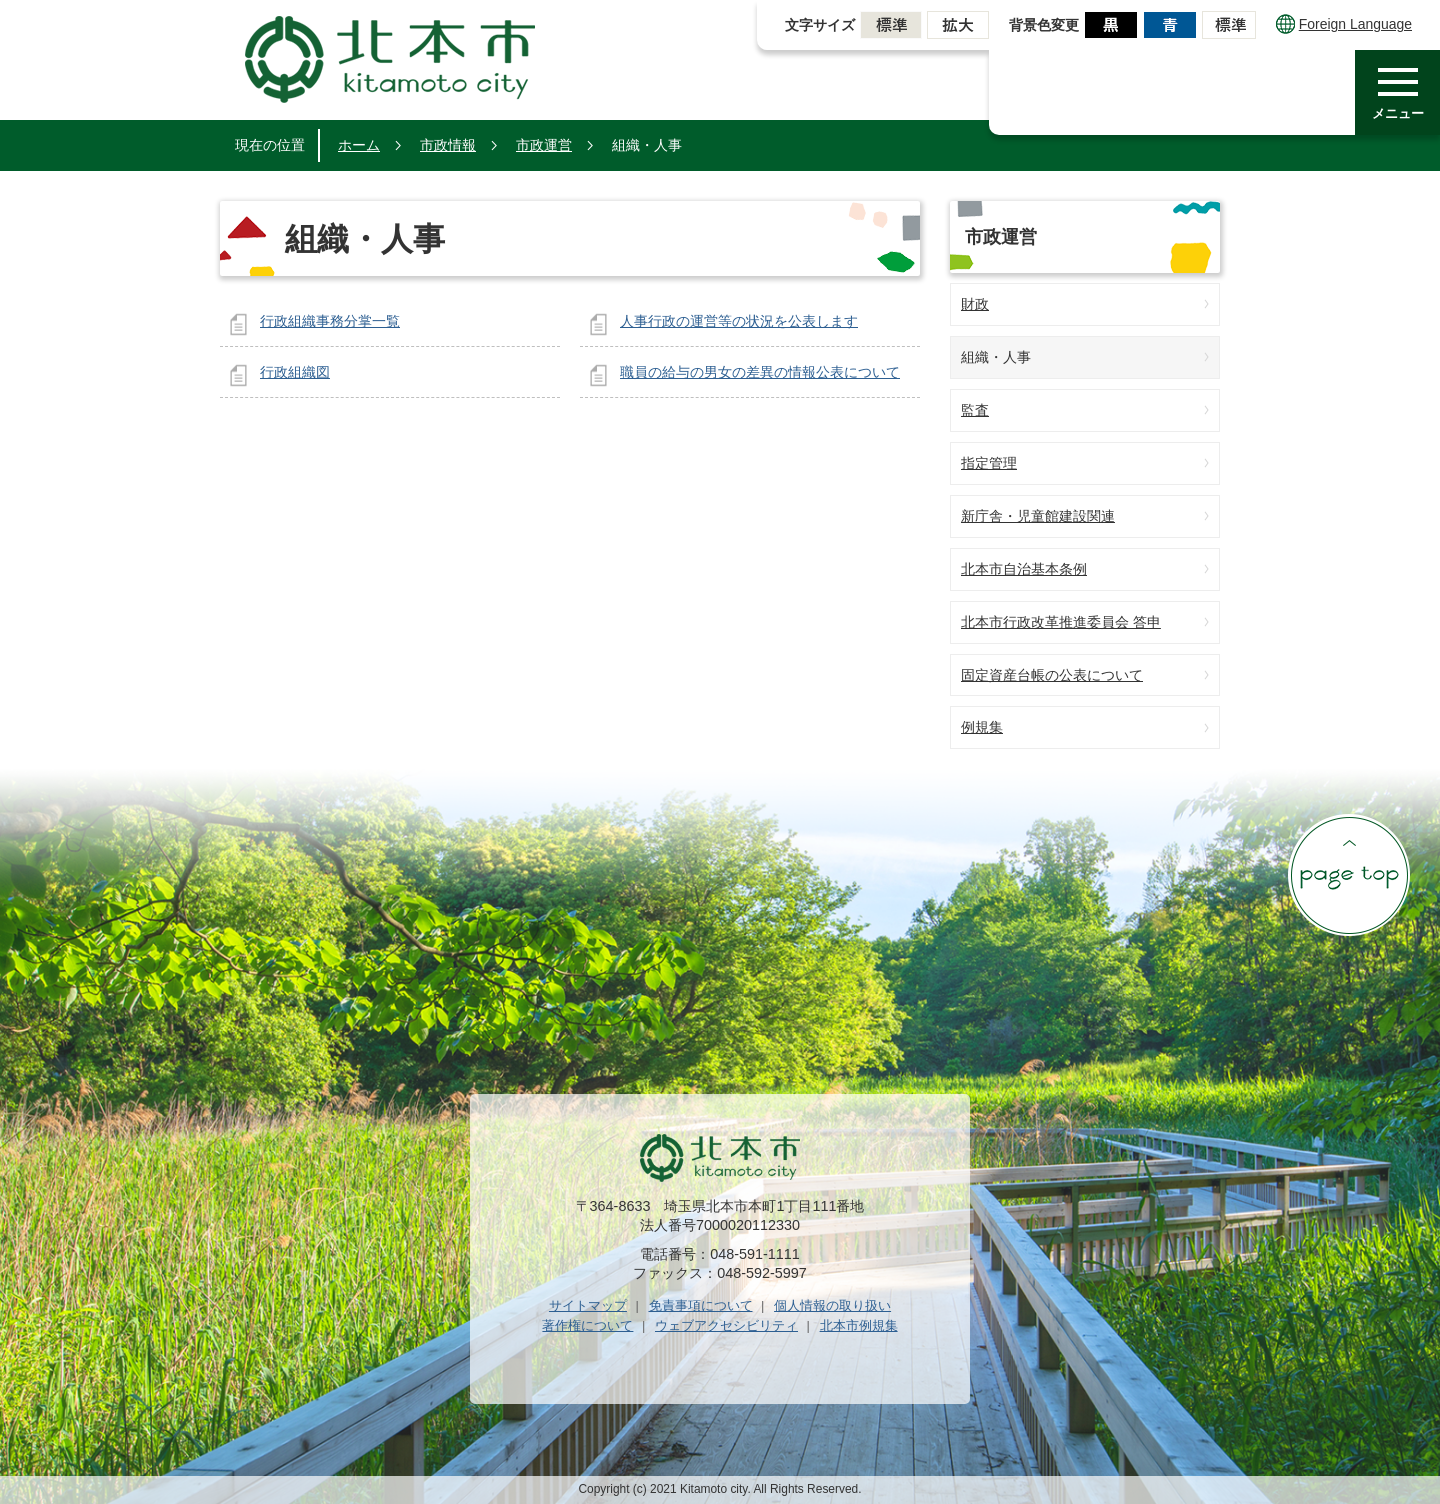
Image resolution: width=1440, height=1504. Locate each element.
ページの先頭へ (1349, 875)
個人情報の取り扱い (832, 1305)
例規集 (982, 727)
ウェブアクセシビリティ (726, 1325)
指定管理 (989, 463)
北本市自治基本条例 (1024, 569)
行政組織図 (295, 372)
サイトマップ (588, 1305)
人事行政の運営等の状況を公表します (739, 321)
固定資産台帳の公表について (1052, 675)
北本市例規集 (859, 1325)
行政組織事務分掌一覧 (330, 321)
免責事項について (701, 1305)
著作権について (587, 1325)
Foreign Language (1344, 24)
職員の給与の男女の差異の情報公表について (760, 372)
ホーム (359, 145)
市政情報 (448, 145)
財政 (975, 304)
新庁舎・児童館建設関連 (1038, 516)
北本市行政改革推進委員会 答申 (1061, 622)
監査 (975, 410)
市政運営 (544, 145)
